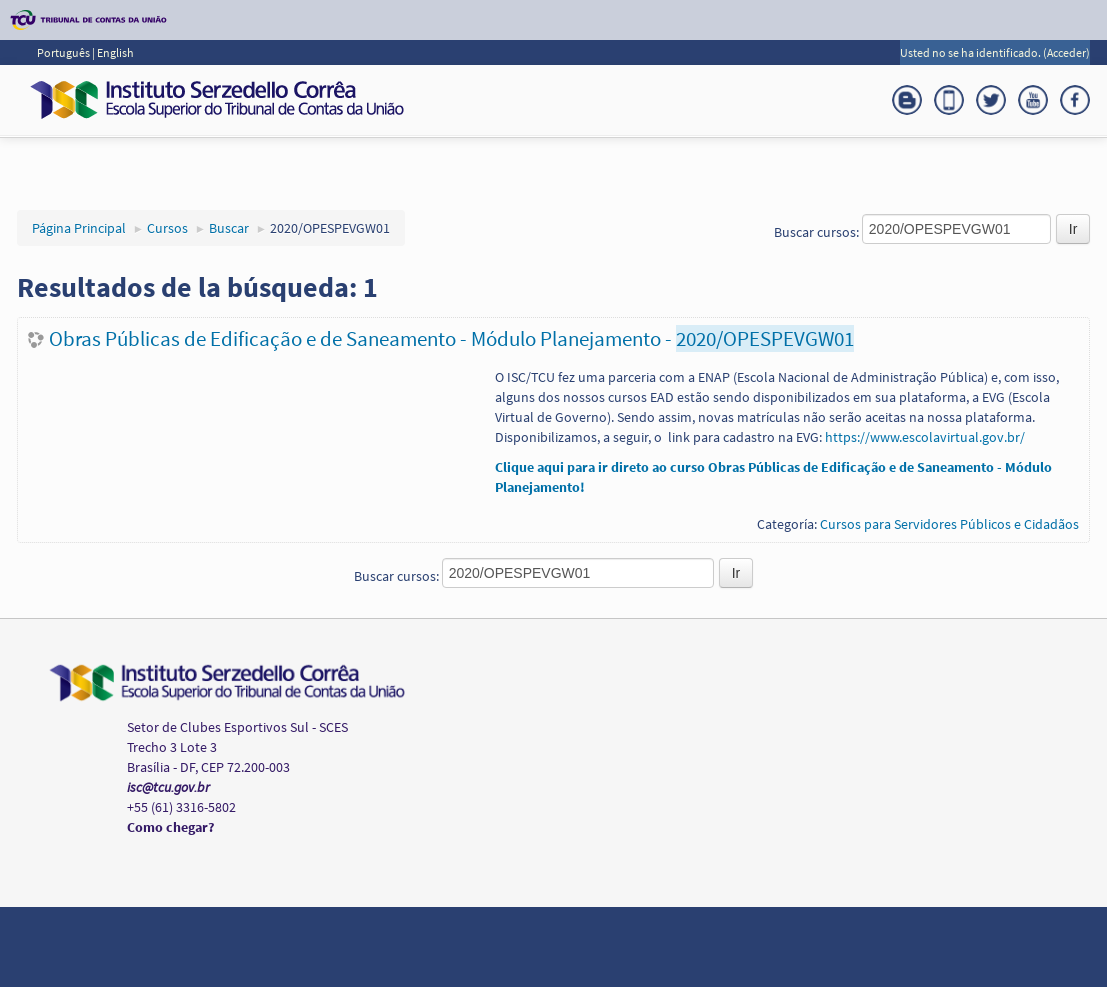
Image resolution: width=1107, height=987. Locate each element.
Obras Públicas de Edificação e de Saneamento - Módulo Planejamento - (451, 338)
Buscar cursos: (818, 232)
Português (64, 52)
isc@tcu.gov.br (168, 787)
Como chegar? (170, 827)
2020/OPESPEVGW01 (330, 228)
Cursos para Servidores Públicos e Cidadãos (949, 524)
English (115, 52)
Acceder (1066, 52)
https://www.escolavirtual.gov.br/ (925, 437)
